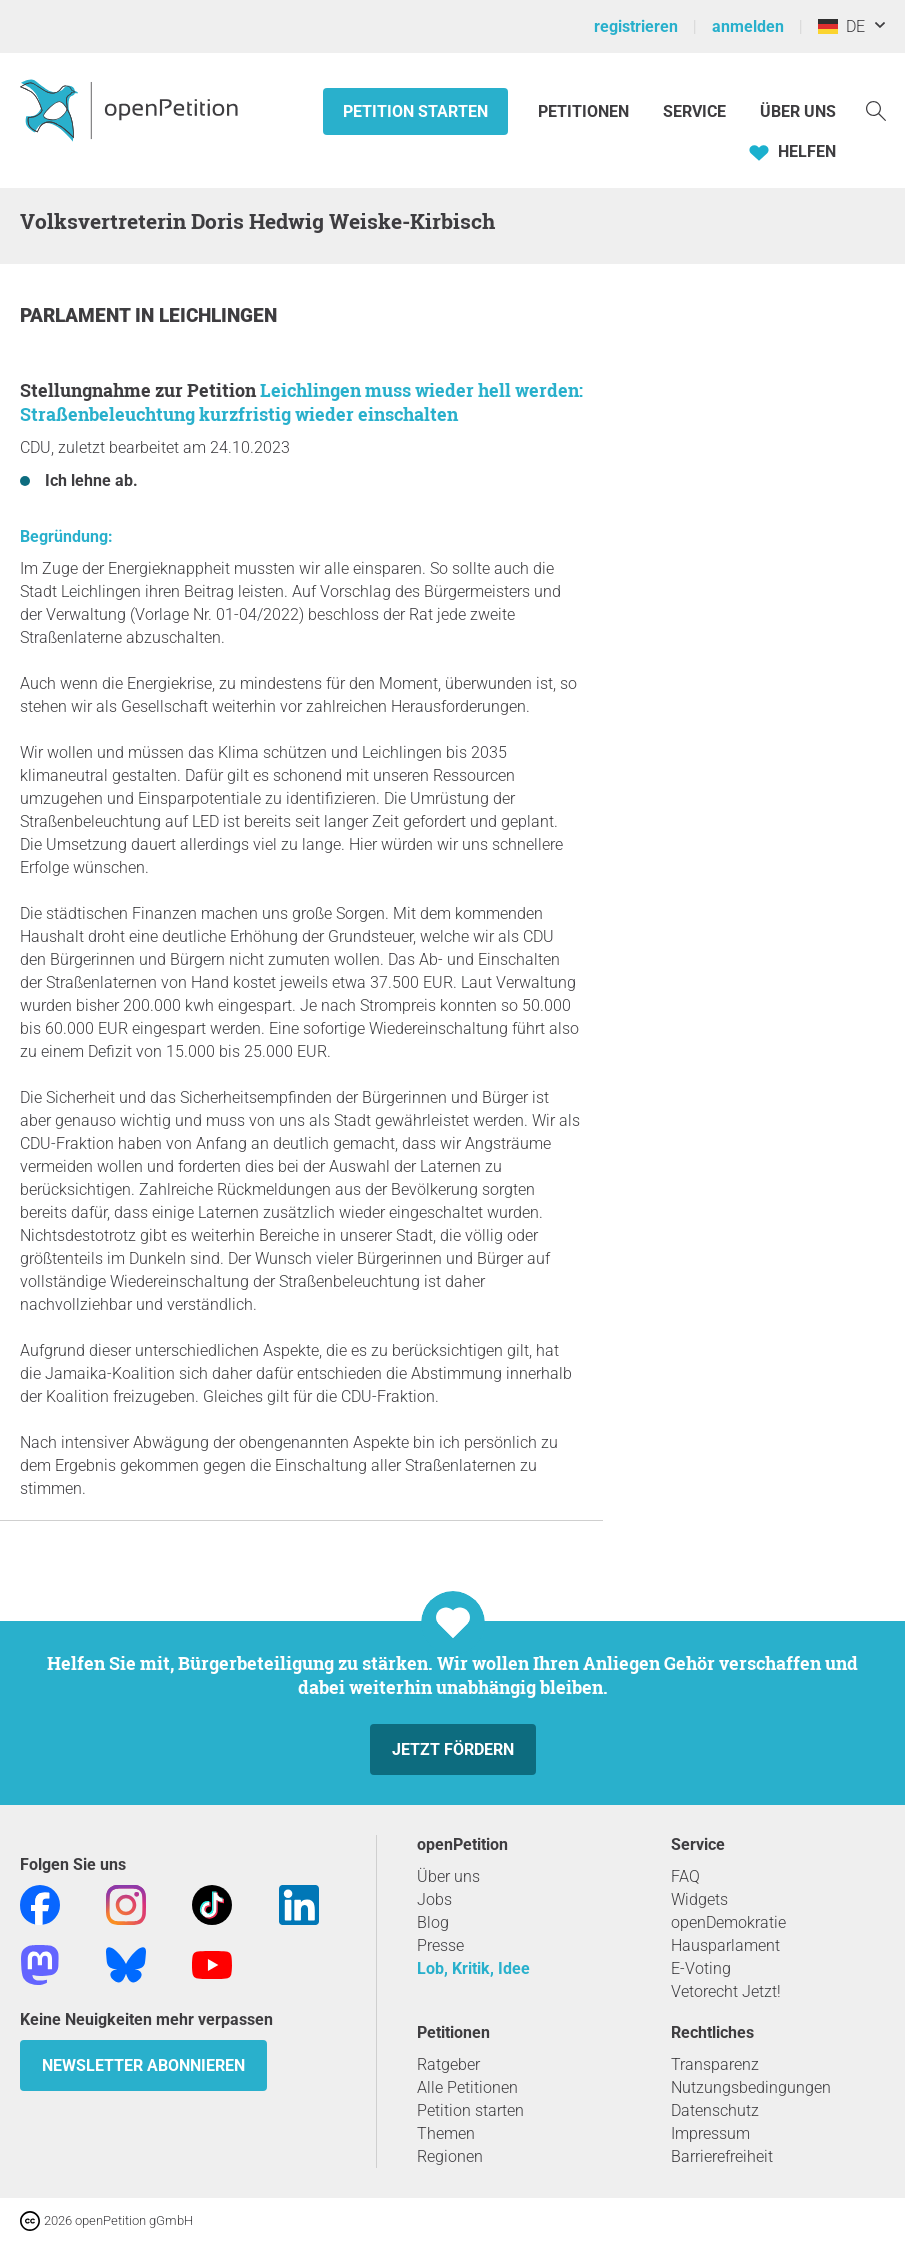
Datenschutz (715, 2110)
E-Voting (701, 1968)
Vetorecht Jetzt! (726, 1991)
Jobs (434, 1899)
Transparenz (715, 2064)
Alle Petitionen (467, 2087)
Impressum (710, 2133)
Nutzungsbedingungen (751, 2087)
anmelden (748, 26)
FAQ (685, 1876)
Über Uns (798, 111)
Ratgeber (448, 2064)
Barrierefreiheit (722, 2156)
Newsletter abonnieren (143, 2065)
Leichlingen (218, 315)
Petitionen (585, 111)
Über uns (448, 1876)
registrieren (636, 26)
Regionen (450, 2156)
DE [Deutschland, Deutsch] (841, 26)
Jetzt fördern (453, 1749)
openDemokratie (728, 1922)
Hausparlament (725, 1945)
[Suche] (876, 109)
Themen (446, 2133)
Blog (433, 1922)
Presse (440, 1945)
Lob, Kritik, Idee (473, 1968)
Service (694, 111)
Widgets (699, 1899)
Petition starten (415, 111)
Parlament (77, 315)
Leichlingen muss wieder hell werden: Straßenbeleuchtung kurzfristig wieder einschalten (301, 402)
